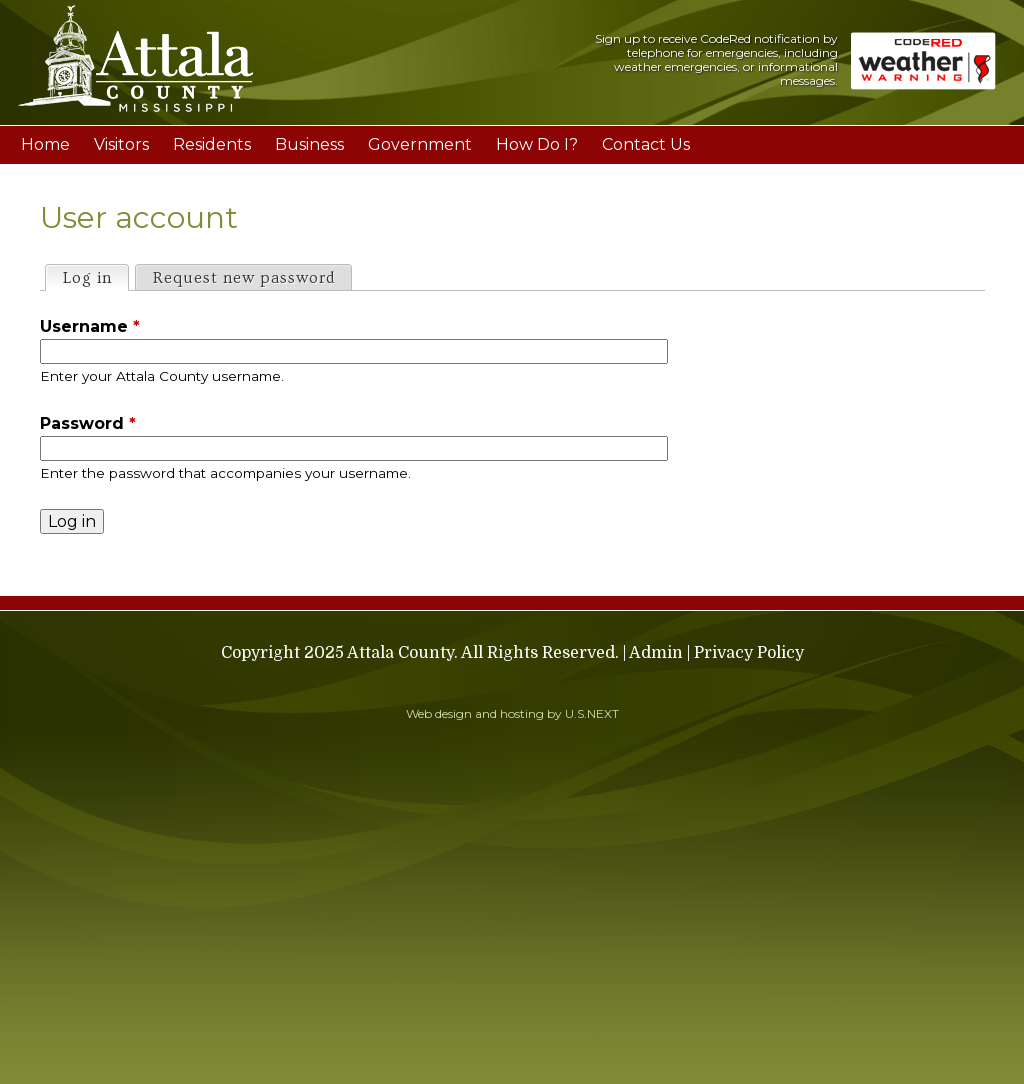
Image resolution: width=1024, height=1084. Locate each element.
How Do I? (537, 144)
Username (90, 326)
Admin (656, 653)
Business (309, 144)
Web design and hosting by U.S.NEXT (512, 713)
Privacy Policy (749, 653)
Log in (95, 276)
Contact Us (646, 144)
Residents (212, 144)
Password (88, 423)
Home (45, 144)
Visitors (121, 144)
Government (420, 144)
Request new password (244, 278)
